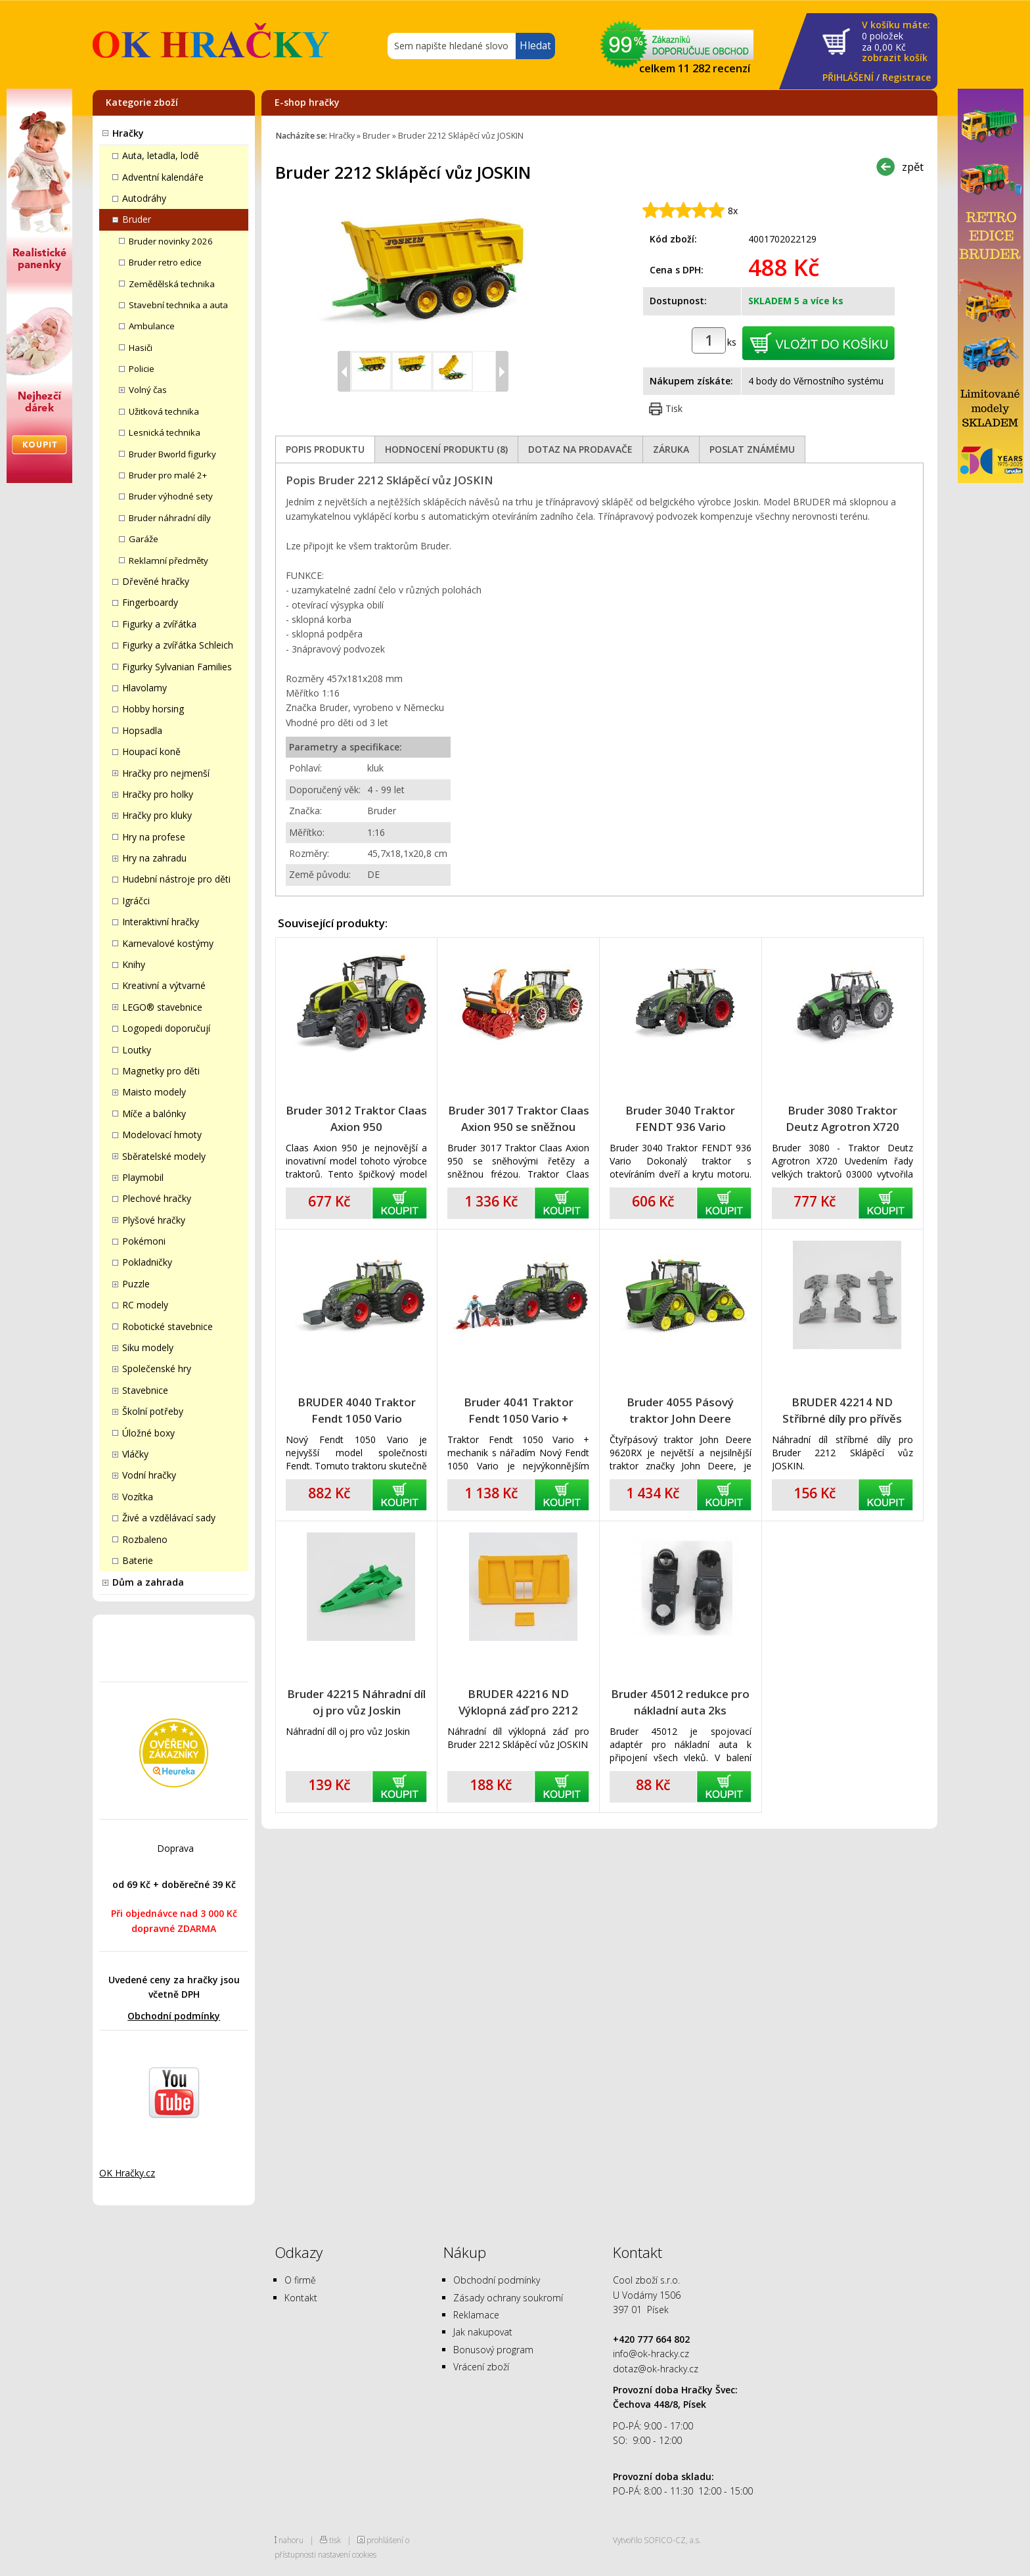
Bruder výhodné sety (171, 496)
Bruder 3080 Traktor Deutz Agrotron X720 (842, 1118)
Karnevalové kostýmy (167, 943)
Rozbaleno (145, 1539)
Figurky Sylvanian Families (177, 666)
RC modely (145, 1305)
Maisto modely (154, 1092)
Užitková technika (164, 411)
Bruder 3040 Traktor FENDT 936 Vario (680, 1118)
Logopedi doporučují (166, 1028)
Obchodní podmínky (173, 2016)
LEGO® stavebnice (162, 1007)
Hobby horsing (153, 708)
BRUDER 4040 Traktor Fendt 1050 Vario (357, 1410)
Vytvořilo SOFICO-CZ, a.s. (657, 2540)
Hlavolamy (144, 687)
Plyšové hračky (153, 1220)
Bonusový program (493, 2349)
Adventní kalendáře (163, 177)
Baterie (137, 1560)
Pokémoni (144, 1241)
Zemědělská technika (172, 284)
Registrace (906, 77)
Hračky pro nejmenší (166, 773)
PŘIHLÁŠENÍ (848, 77)
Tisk (674, 408)
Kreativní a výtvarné (164, 985)
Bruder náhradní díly (170, 518)
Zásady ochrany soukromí (508, 2297)
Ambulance (152, 326)
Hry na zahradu (154, 858)
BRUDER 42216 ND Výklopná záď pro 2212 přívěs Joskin (518, 1702)
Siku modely (147, 1347)
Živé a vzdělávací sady (168, 1517)
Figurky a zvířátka (159, 624)
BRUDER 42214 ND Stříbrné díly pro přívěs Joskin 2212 (842, 1410)
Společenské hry (156, 1368)
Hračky (128, 133)
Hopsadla (142, 730)
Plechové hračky (156, 1198)
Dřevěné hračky (155, 581)
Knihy (133, 964)
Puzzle (136, 1283)
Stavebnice (145, 1390)
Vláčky (135, 1454)
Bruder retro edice (165, 262)
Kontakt (300, 2297)
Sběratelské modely (164, 1156)
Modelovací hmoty (162, 1134)
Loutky (136, 1050)
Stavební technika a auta (178, 305)
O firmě (300, 2280)
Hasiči (140, 348)
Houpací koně (151, 751)
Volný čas (148, 390)
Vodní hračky (149, 1475)
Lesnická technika (164, 432)
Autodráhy (144, 198)
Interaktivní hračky (160, 921)
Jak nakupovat (482, 2332)
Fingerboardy (150, 602)
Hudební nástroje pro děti (176, 879)
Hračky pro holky (157, 794)
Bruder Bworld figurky (172, 454)
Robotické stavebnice (167, 1326)
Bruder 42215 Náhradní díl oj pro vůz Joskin (356, 1702)
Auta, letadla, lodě (160, 155)
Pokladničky (147, 1262)
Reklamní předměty (168, 560)
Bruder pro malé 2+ (168, 475)
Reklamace (476, 2315)
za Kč (896, 42)
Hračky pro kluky (157, 815)
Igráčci (136, 900)
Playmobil (143, 1177)
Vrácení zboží (481, 2366)
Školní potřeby (152, 1411)
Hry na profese (153, 837)
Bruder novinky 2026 (171, 241)
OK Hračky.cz (127, 2173)
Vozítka (137, 1496)
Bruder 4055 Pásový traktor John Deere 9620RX (680, 1410)
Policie (141, 369)
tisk (335, 2540)
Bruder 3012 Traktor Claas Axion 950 (356, 1118)
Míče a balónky (154, 1113)
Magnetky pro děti (161, 1071)
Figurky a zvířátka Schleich (177, 645)
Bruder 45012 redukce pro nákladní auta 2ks (680, 1702)
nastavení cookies (347, 2554)
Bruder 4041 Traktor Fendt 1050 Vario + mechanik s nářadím (518, 1410)
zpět (913, 166)
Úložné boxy (148, 1433)
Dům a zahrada (148, 1582)
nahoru (291, 2540)
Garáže (143, 539)
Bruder (136, 219)
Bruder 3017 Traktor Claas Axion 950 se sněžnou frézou (518, 1119)
